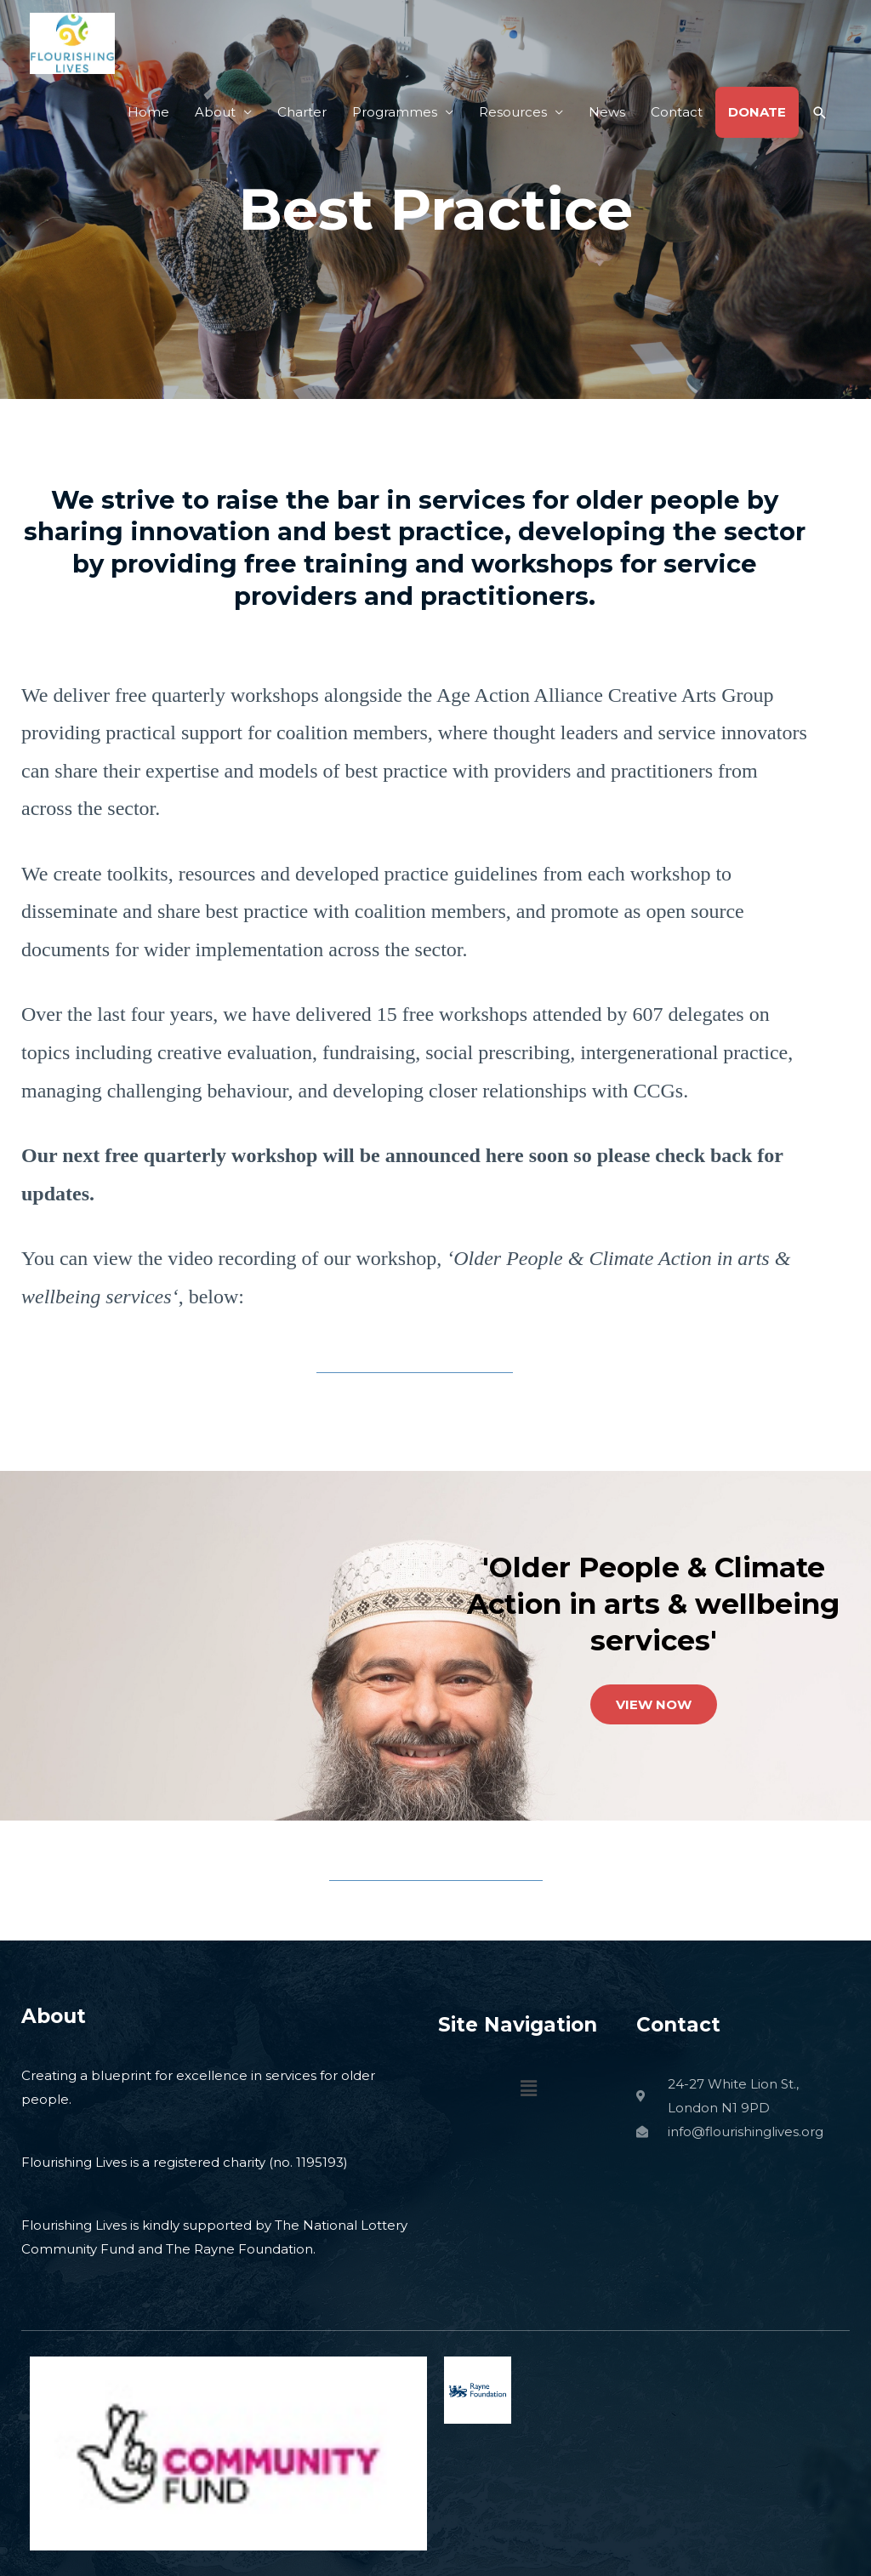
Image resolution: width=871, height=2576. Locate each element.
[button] (819, 113)
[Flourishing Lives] (72, 42)
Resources (513, 112)
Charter (302, 112)
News (607, 112)
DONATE (757, 112)
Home (148, 112)
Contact (677, 112)
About (215, 112)
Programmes (394, 112)
